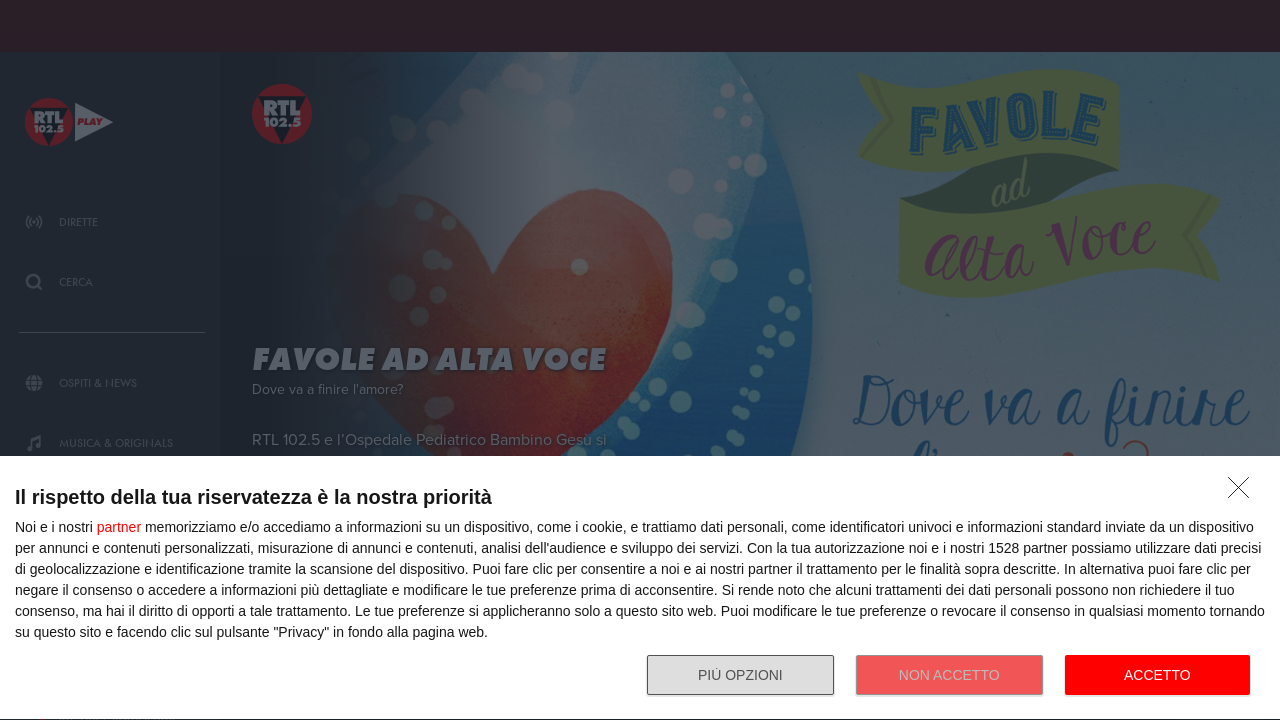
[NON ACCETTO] (1244, 493)
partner (119, 527)
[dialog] (640, 588)
